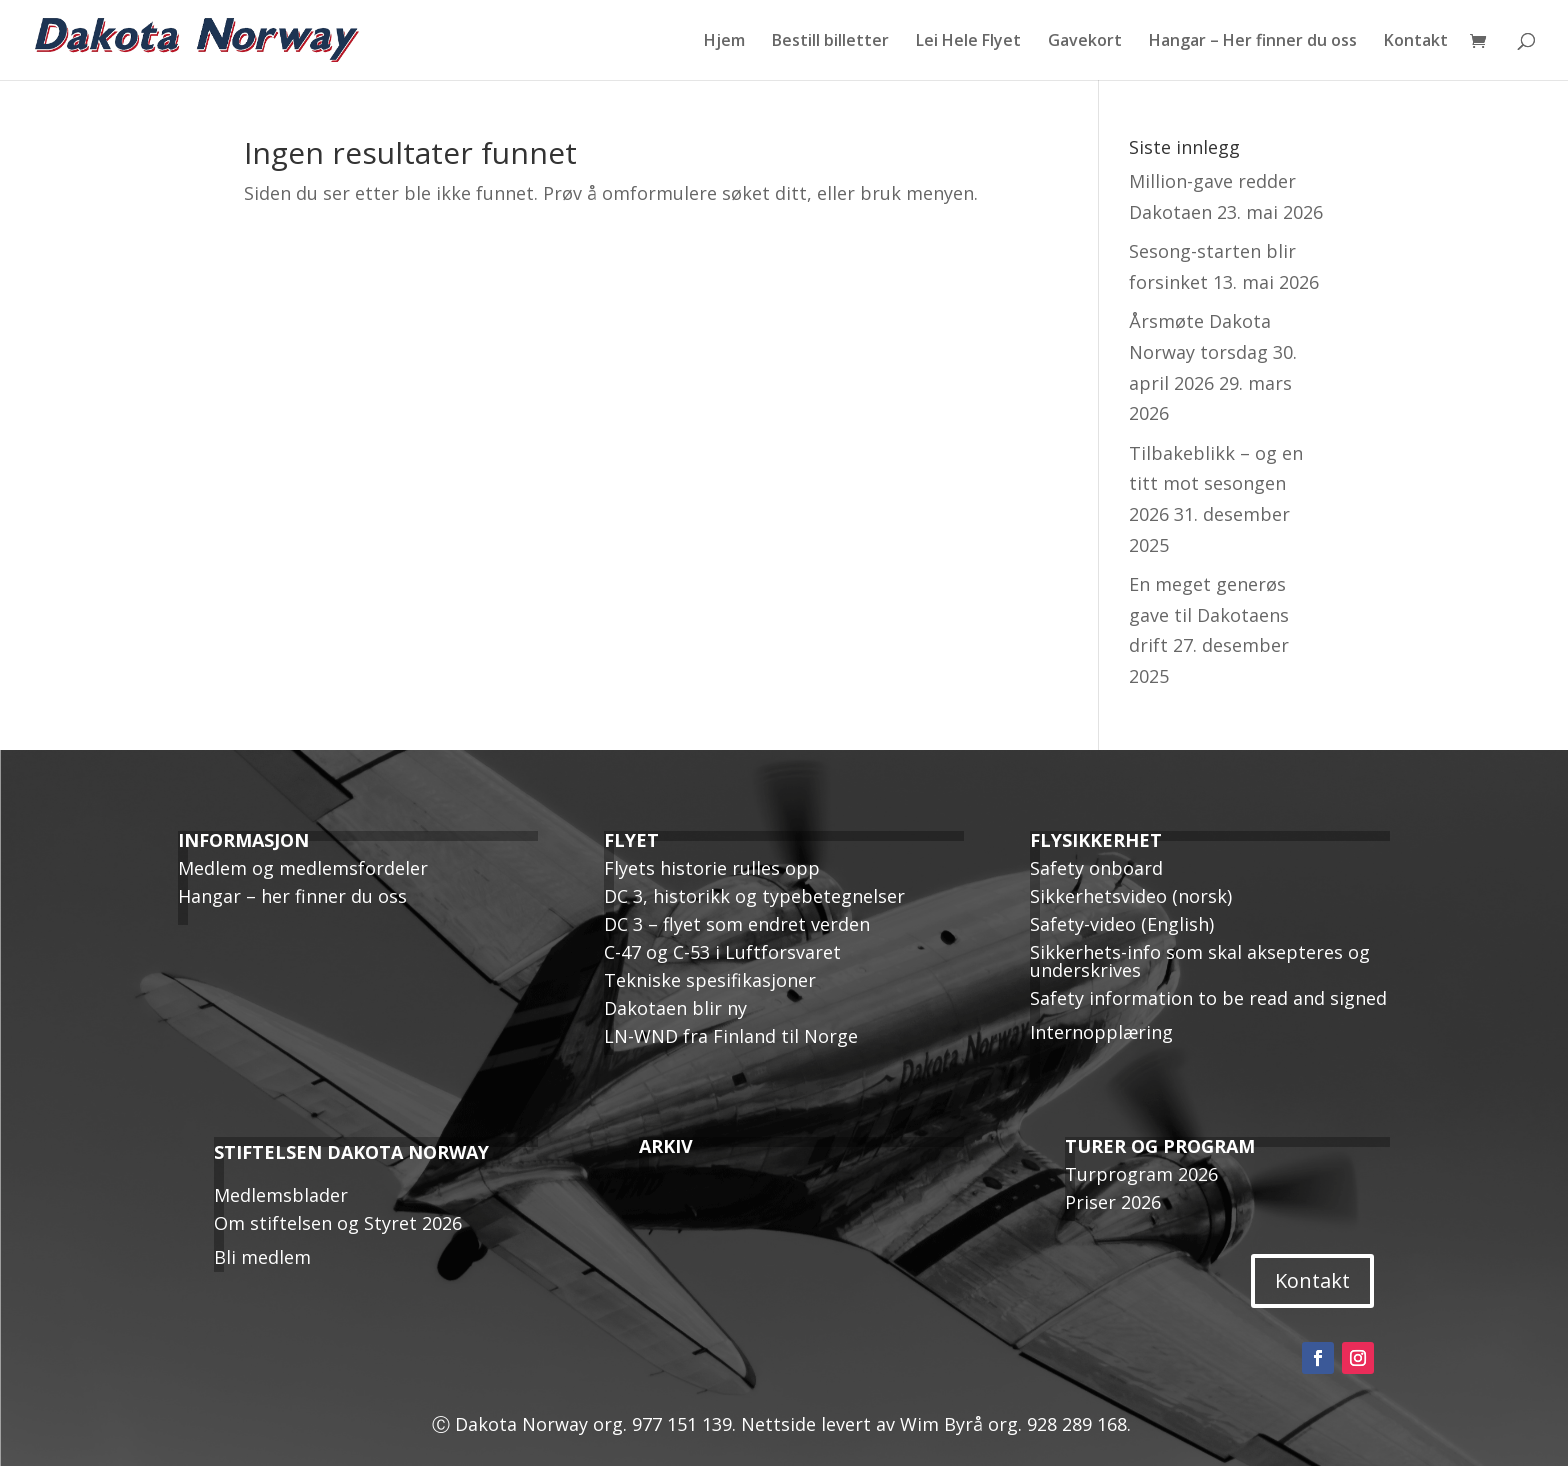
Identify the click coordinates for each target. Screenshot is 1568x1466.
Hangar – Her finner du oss (1253, 42)
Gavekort (1085, 42)
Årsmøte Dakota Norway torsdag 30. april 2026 (1213, 351)
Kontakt (1416, 42)
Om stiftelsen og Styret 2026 (338, 1223)
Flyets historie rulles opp (712, 868)
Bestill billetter (830, 42)
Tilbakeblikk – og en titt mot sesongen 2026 (1216, 483)
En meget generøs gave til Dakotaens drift (1209, 614)
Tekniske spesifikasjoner (710, 980)
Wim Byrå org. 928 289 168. (1018, 1424)
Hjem (724, 42)
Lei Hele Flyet (968, 42)
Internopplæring (1101, 1032)
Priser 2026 (1113, 1202)
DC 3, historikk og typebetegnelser (754, 896)
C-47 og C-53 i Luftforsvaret (722, 952)
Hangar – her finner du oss (292, 896)
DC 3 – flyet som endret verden (737, 924)
